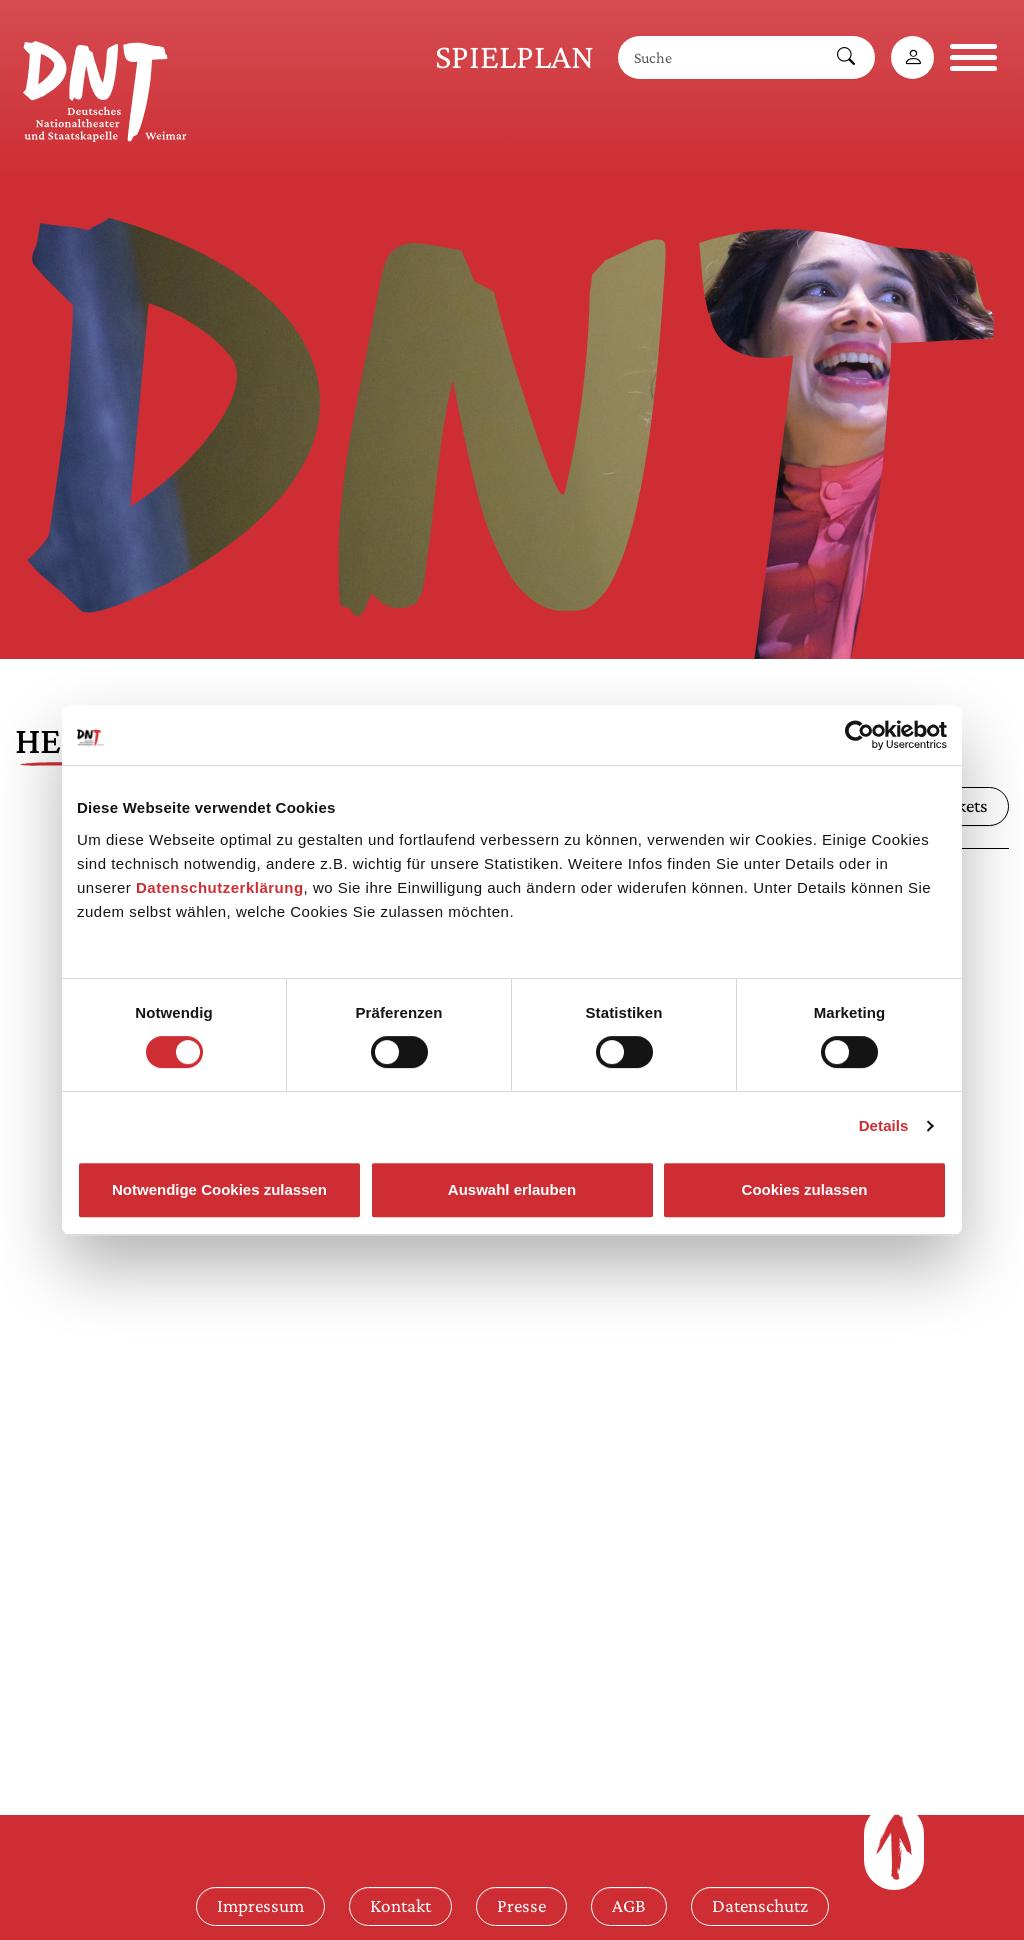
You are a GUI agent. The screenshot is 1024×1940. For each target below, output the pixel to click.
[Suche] (718, 57)
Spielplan (514, 56)
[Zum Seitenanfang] (894, 1847)
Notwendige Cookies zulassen (219, 1189)
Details (884, 1125)
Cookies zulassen (805, 1189)
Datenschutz (760, 1905)
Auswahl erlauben (512, 1189)
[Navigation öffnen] (973, 57)
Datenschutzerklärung (220, 887)
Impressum (260, 1905)
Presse (521, 1905)
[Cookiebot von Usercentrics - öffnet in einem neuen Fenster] (859, 735)
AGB (629, 1905)
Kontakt (400, 1905)
